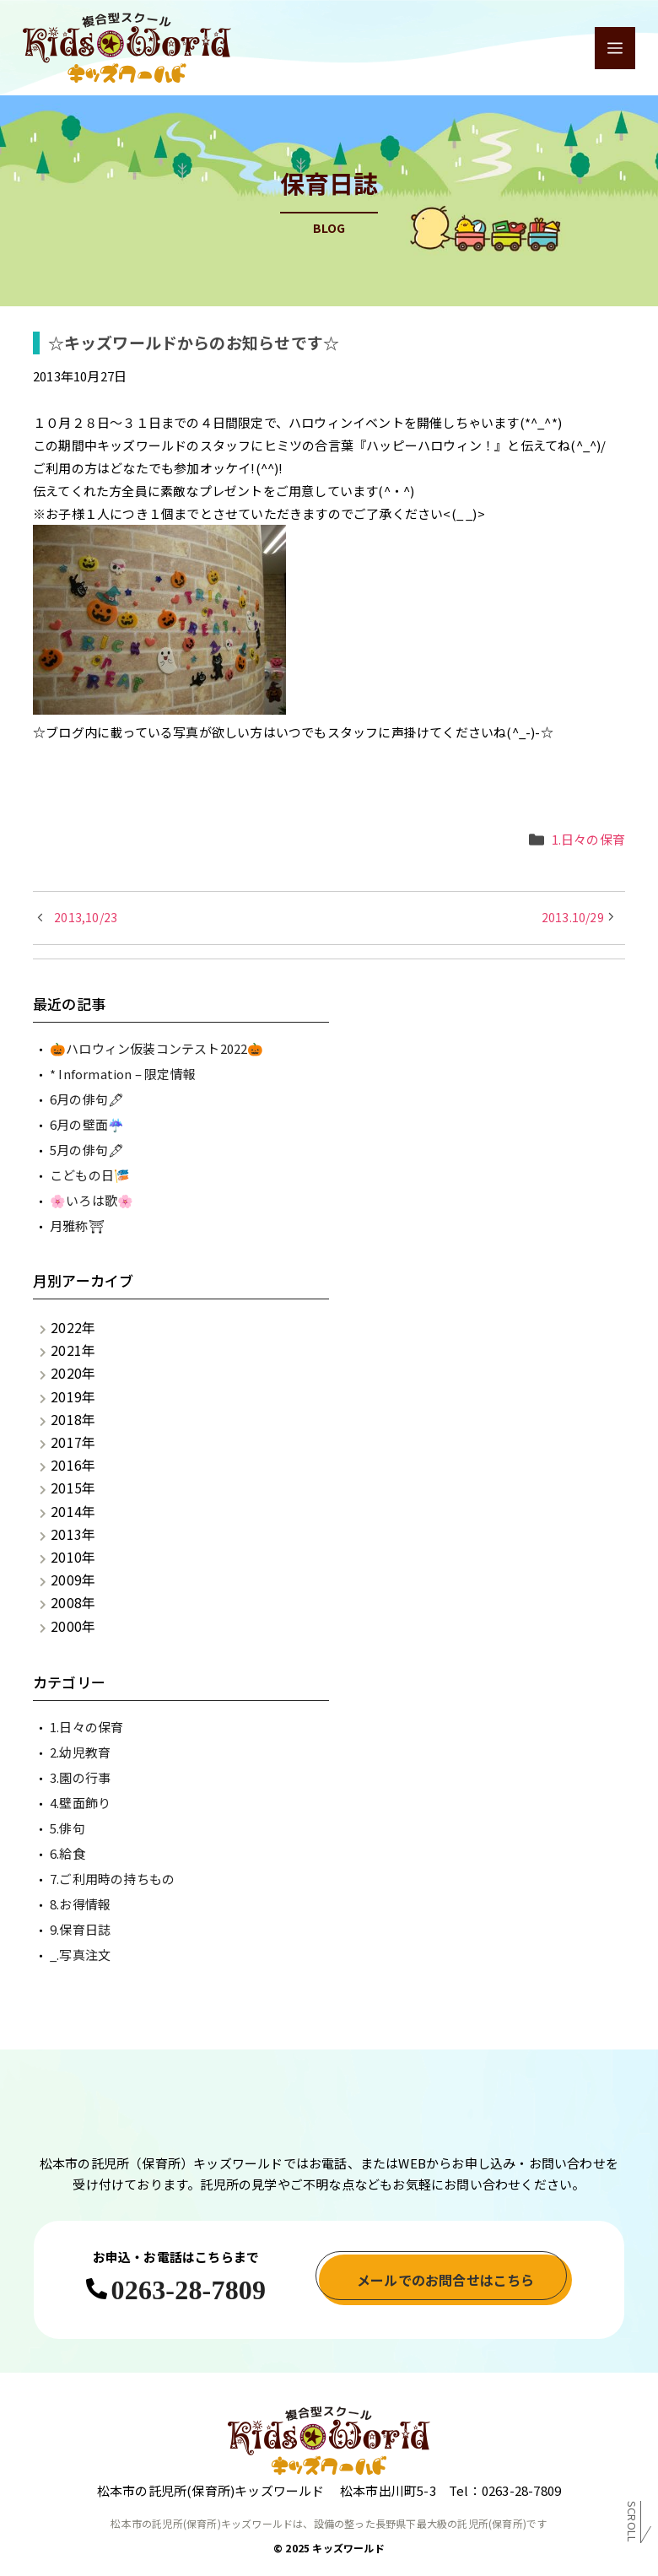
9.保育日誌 (80, 1929)
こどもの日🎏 (90, 1175)
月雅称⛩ (77, 1225)
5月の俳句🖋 (87, 1149)
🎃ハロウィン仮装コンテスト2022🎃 (157, 1048)
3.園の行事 (80, 1777)
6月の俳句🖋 (87, 1099)
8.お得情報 (80, 1904)
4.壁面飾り (80, 1803)
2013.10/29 (573, 917)
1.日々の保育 (588, 839)
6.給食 (67, 1853)
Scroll (632, 2525)
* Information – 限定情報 (123, 1074)
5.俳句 (67, 1828)
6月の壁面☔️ (87, 1124)
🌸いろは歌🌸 (91, 1200)
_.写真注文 (80, 1954)
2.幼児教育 (80, 1752)
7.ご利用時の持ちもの (112, 1878)
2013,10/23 (85, 917)
